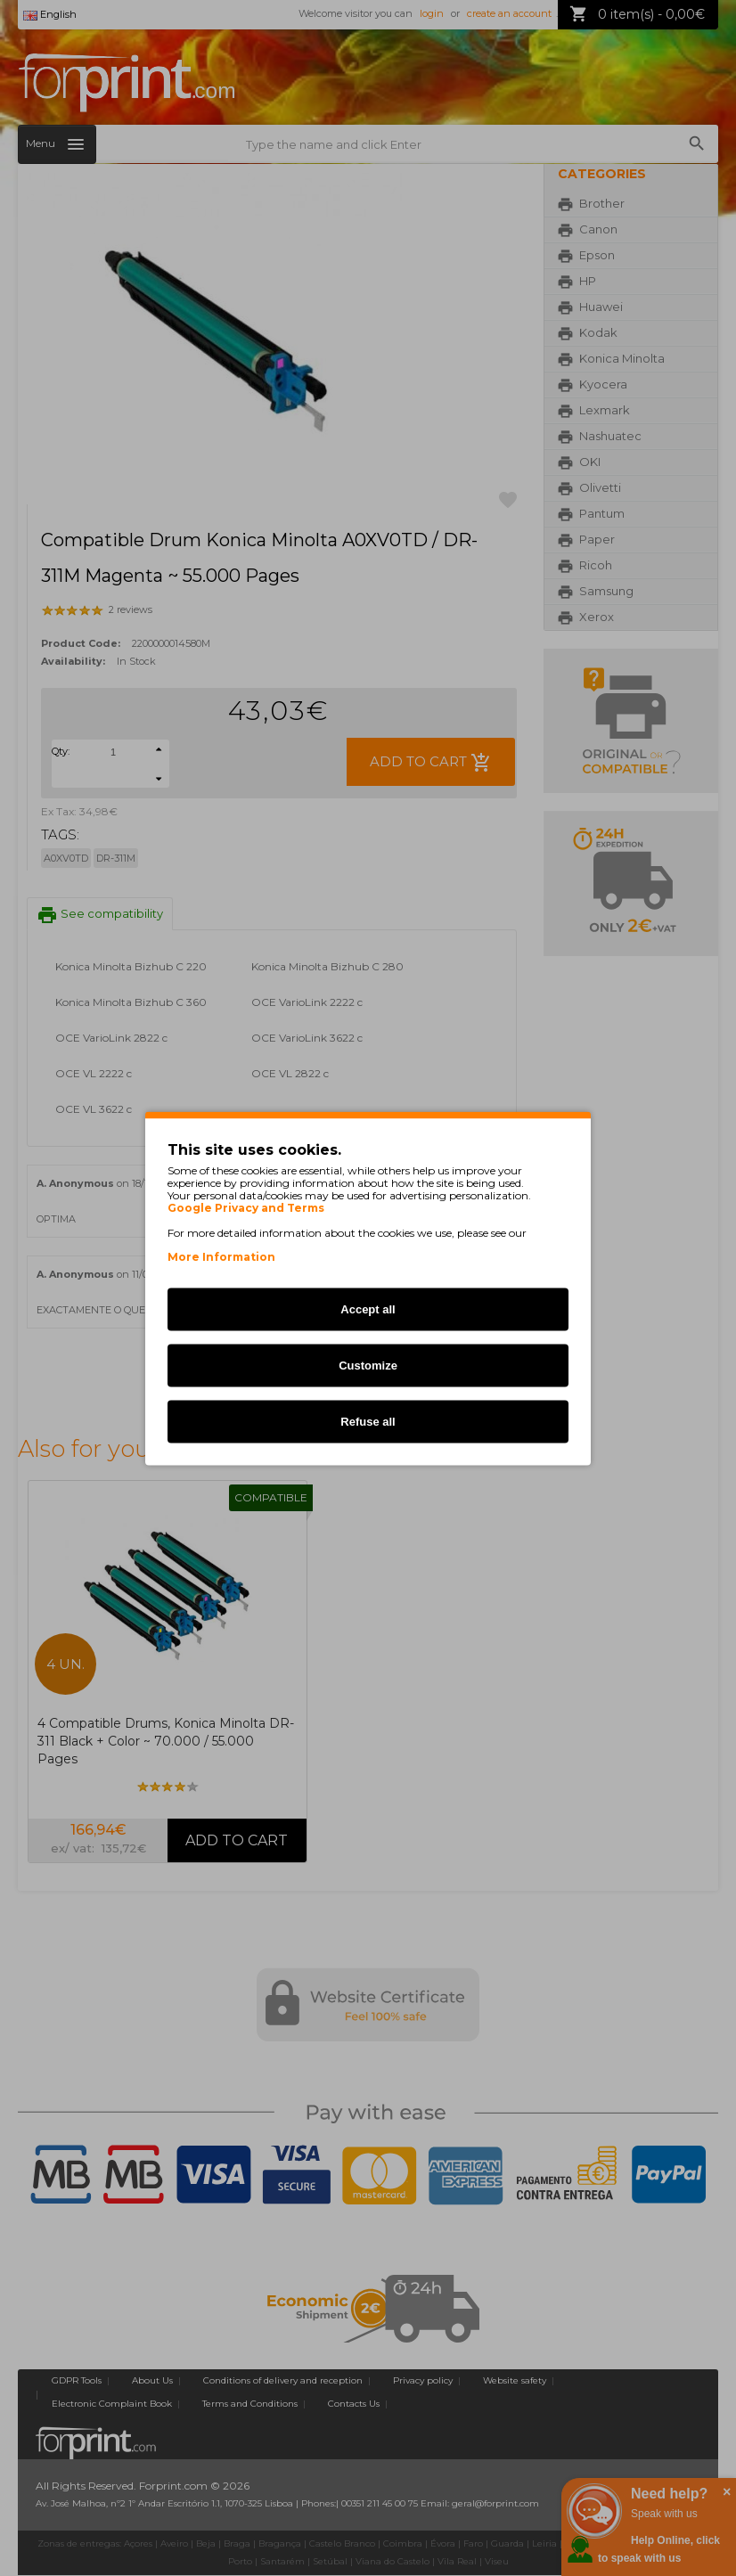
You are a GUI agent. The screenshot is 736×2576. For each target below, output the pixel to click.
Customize (368, 1364)
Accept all (367, 1308)
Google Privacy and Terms (246, 1207)
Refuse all (367, 1420)
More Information (221, 1256)
